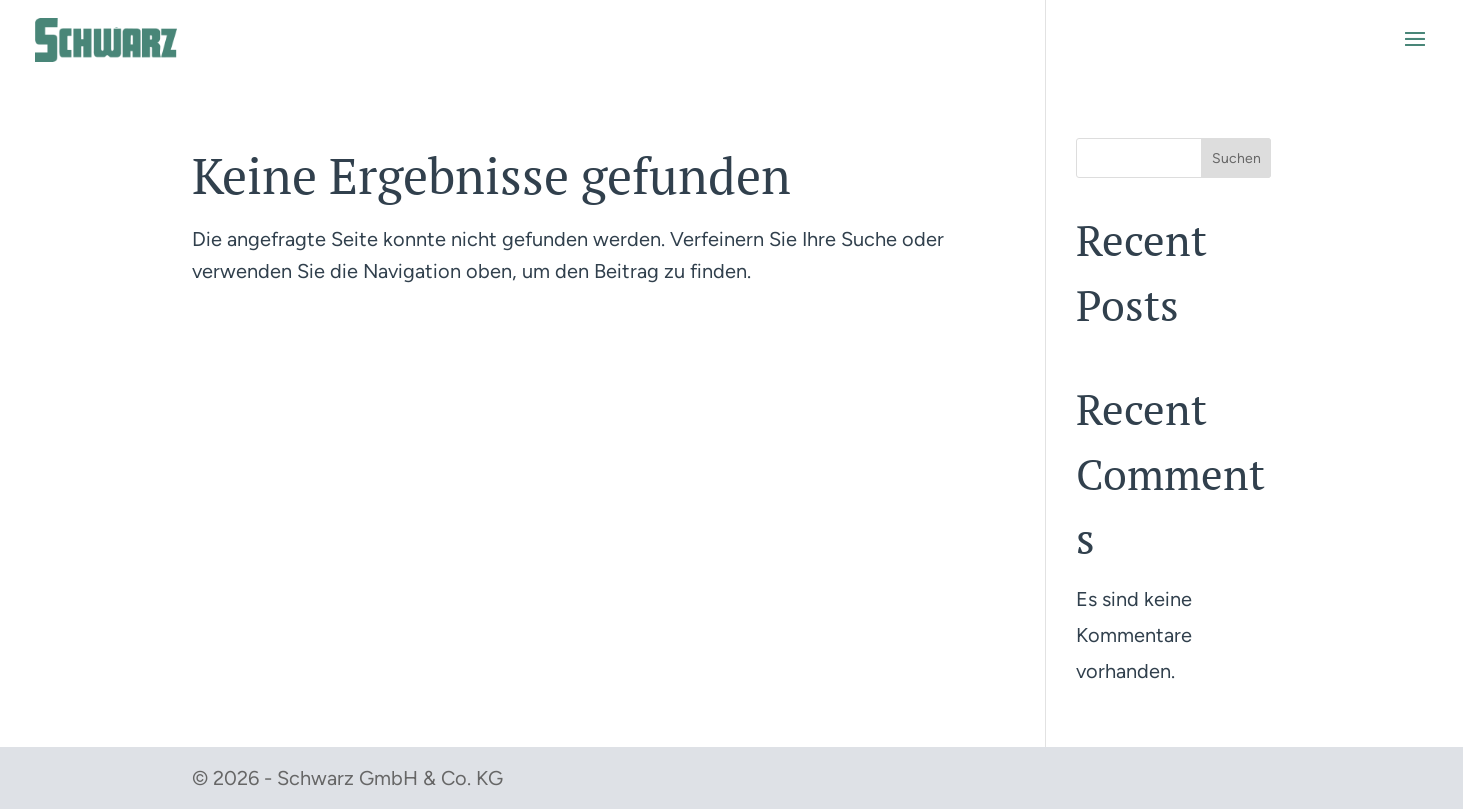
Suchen (1236, 158)
